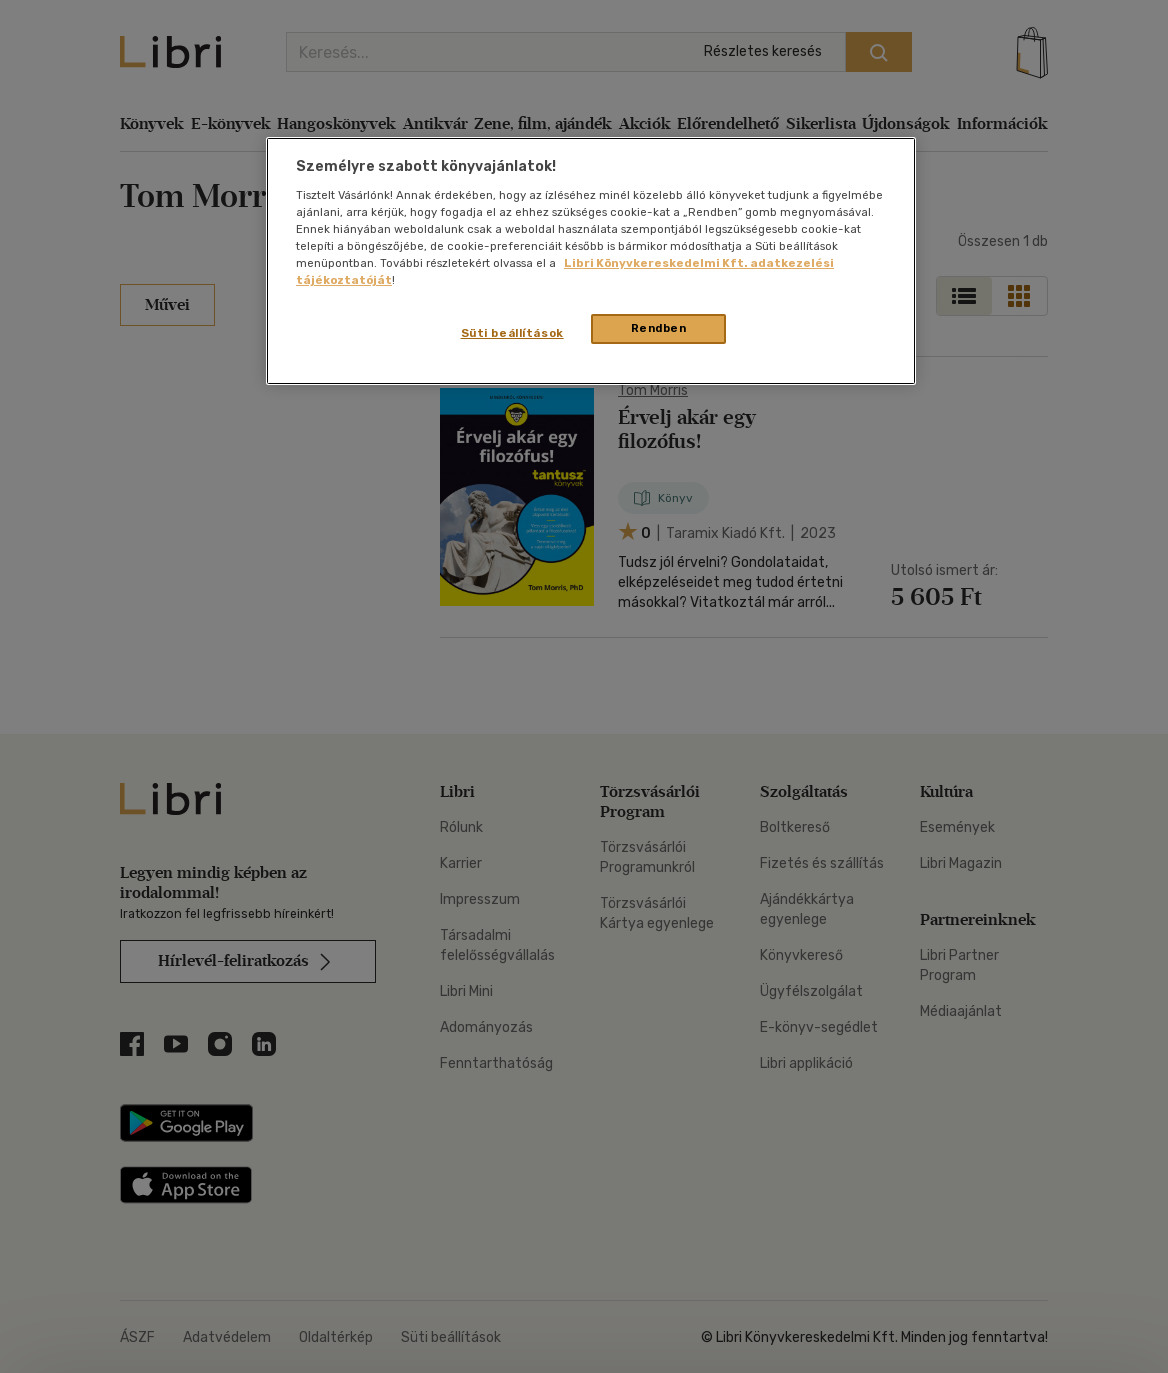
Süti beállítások (512, 333)
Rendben (659, 328)
